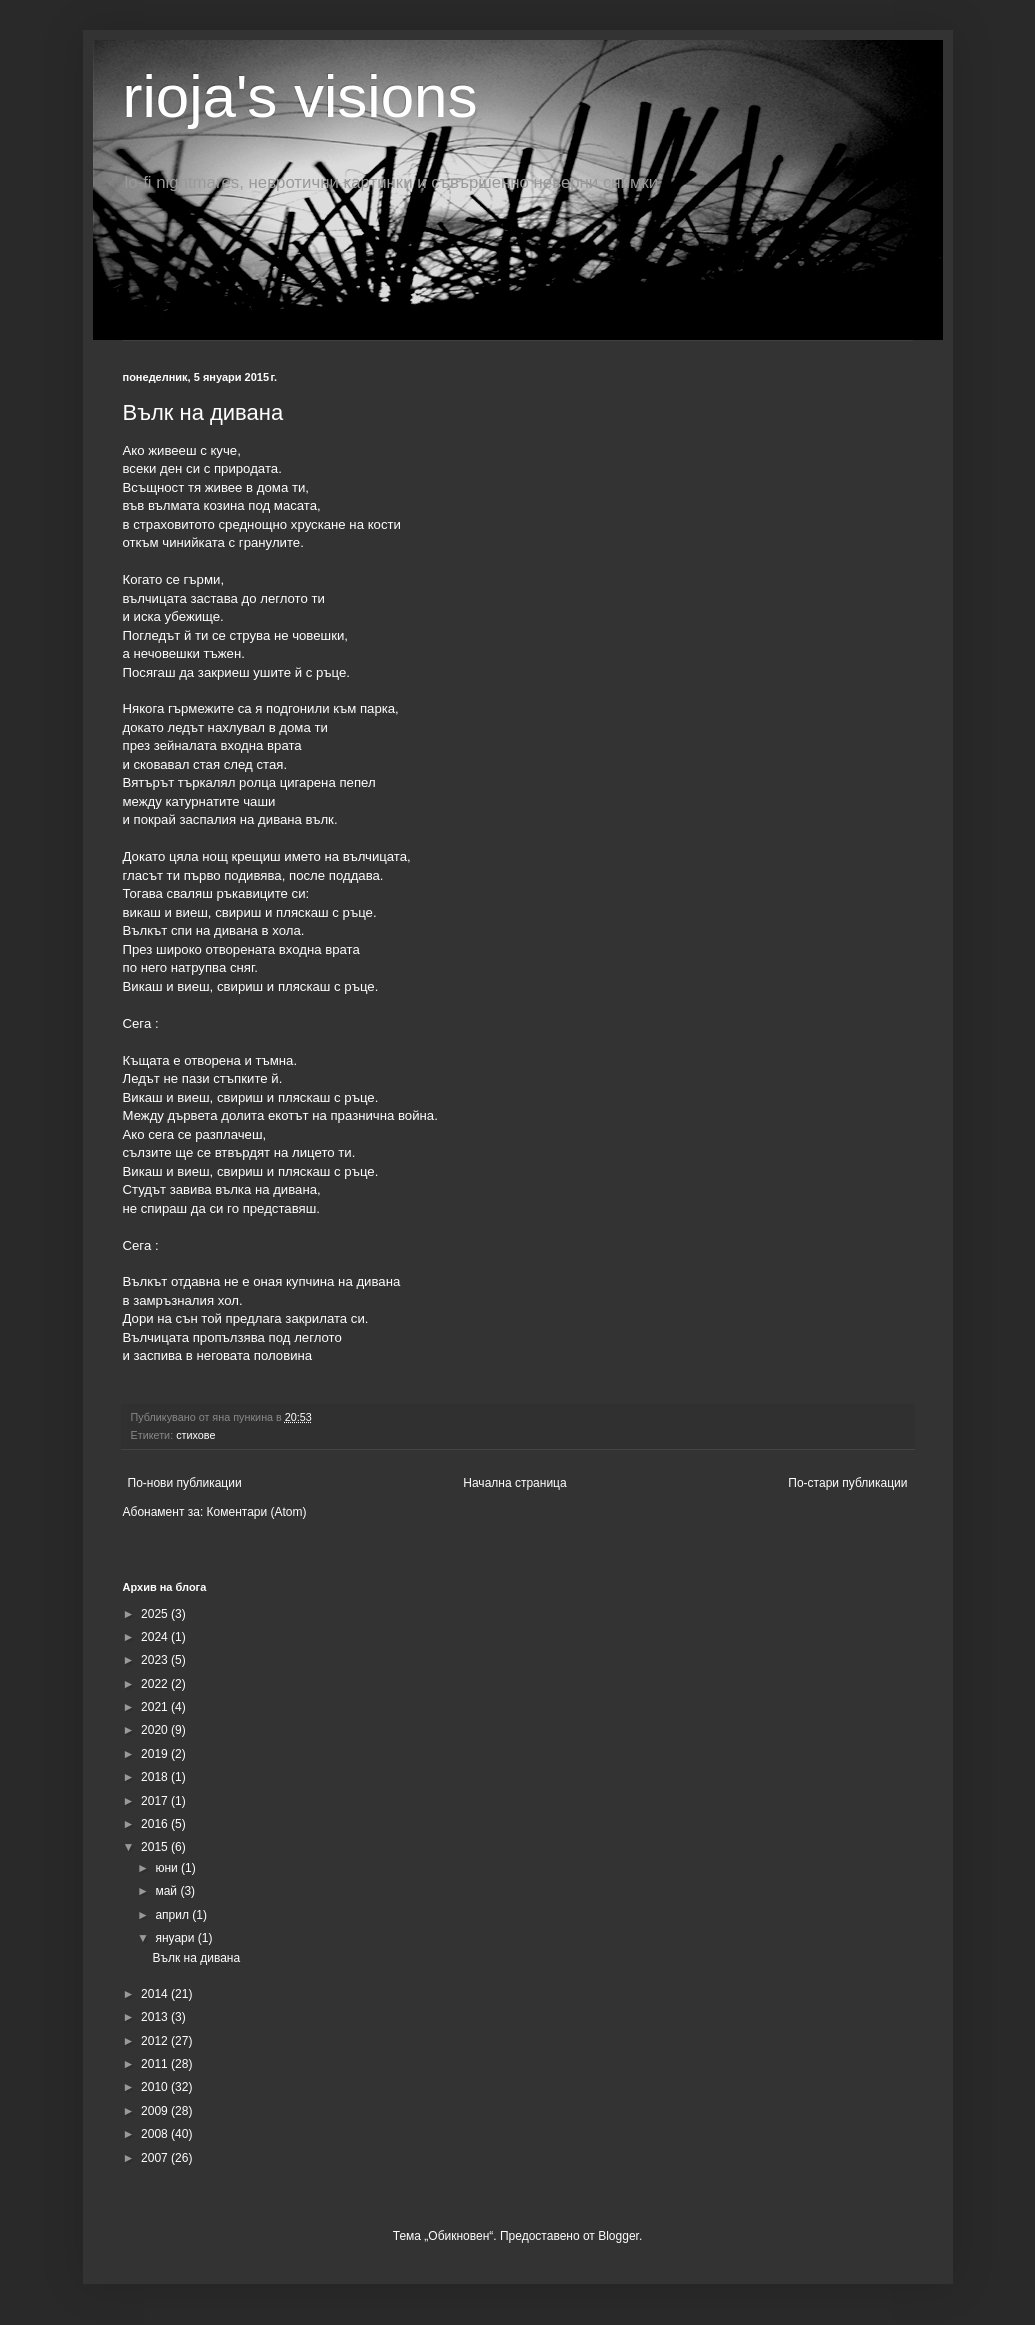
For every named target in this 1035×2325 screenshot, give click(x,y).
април (173, 1915)
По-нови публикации (185, 1483)
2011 (156, 2064)
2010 (156, 2087)
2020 (156, 1730)
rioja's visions (300, 96)
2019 (156, 1754)
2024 (156, 1637)
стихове (195, 1435)
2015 (156, 1847)
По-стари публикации (847, 1483)
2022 (156, 1684)
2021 (156, 1707)
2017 (156, 1801)
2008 (156, 2134)
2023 (156, 1660)
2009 (156, 2111)
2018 (156, 1777)
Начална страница (514, 1483)
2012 (156, 2041)
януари (176, 1938)
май (167, 1891)
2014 (156, 1994)
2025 (156, 1614)
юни (168, 1868)
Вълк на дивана (203, 412)
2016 (156, 1824)
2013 (156, 2017)
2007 (156, 2158)
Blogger (618, 2236)
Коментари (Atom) (257, 1512)
